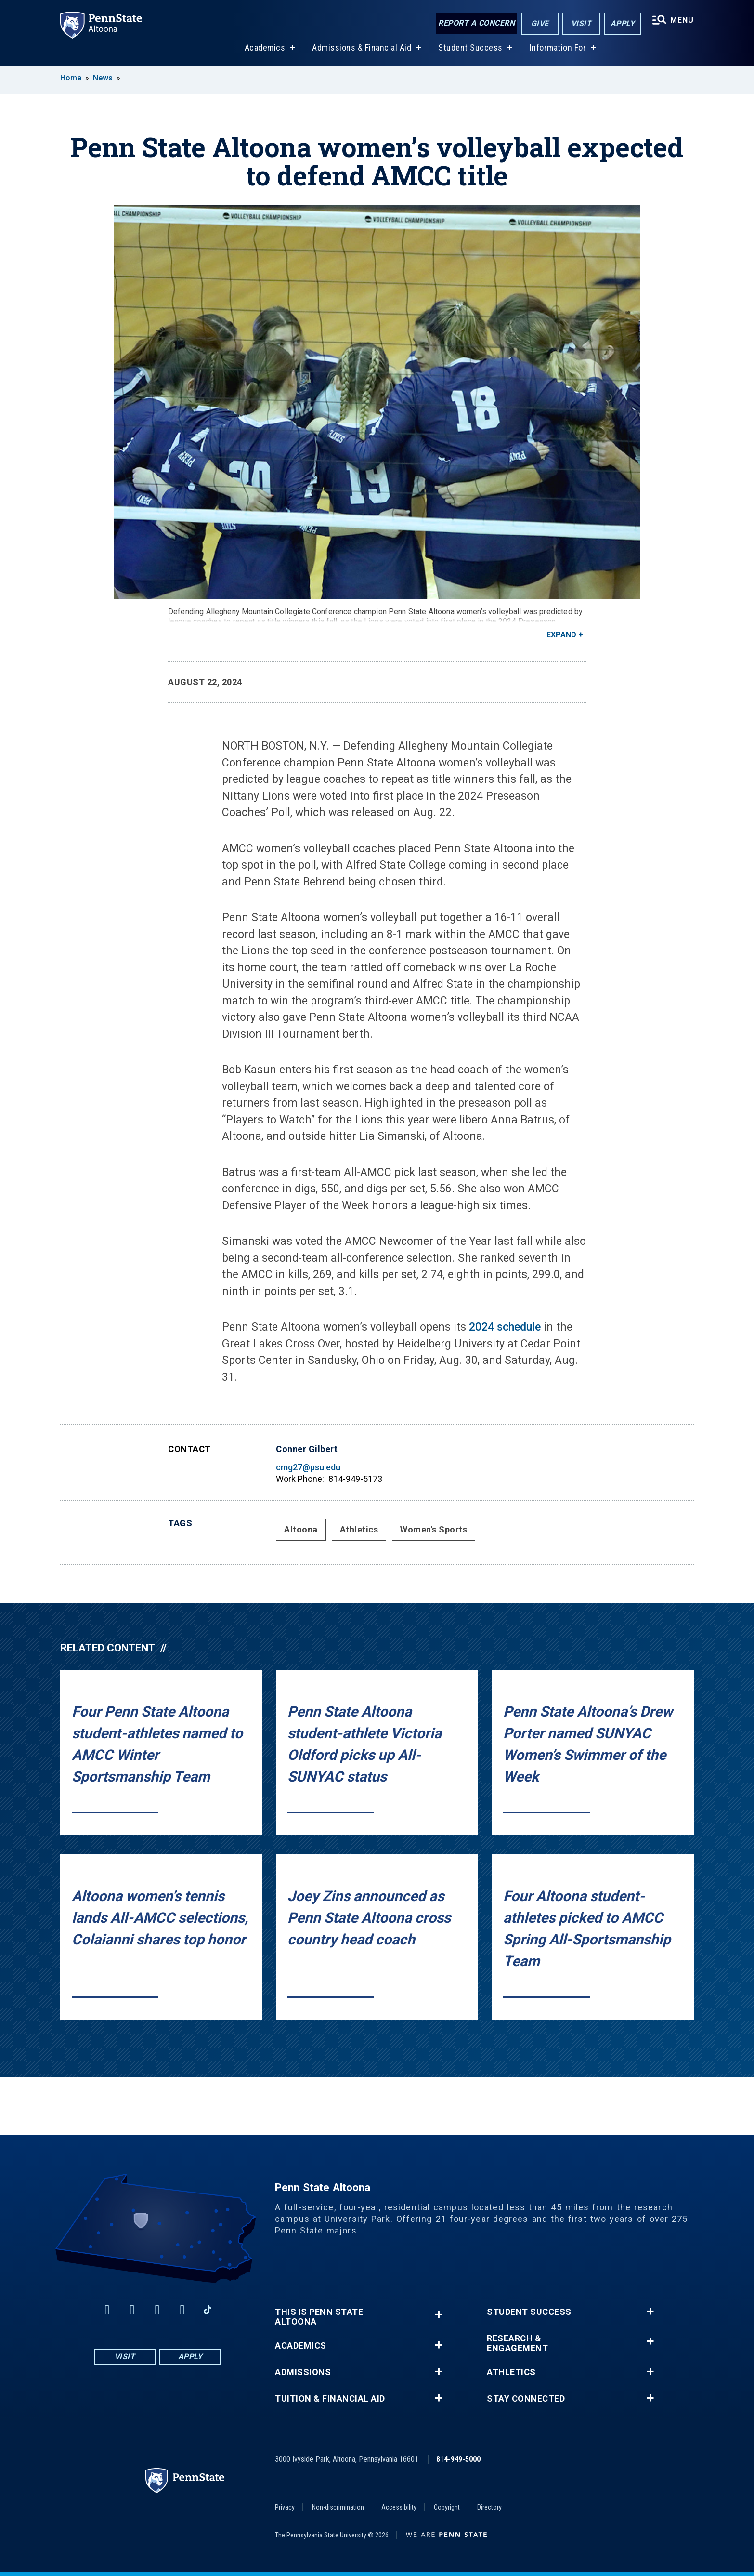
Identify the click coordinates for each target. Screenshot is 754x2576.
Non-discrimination (338, 2507)
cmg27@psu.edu (308, 1467)
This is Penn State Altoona (319, 2316)
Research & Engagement (517, 2343)
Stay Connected (526, 2399)
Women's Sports (433, 1529)
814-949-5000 (458, 2459)
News (103, 77)
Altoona (301, 1529)
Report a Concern (476, 22)
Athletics (359, 1529)
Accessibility (398, 2507)
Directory (489, 2507)
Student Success (470, 47)
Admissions (303, 2372)
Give (540, 23)
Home (70, 77)
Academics (265, 47)
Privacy (285, 2507)
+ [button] (438, 2315)
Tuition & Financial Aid (330, 2399)
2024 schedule (505, 1327)
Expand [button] (561, 634)
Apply (623, 23)
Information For (558, 47)
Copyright (447, 2507)
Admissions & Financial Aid (361, 47)
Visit (581, 23)
